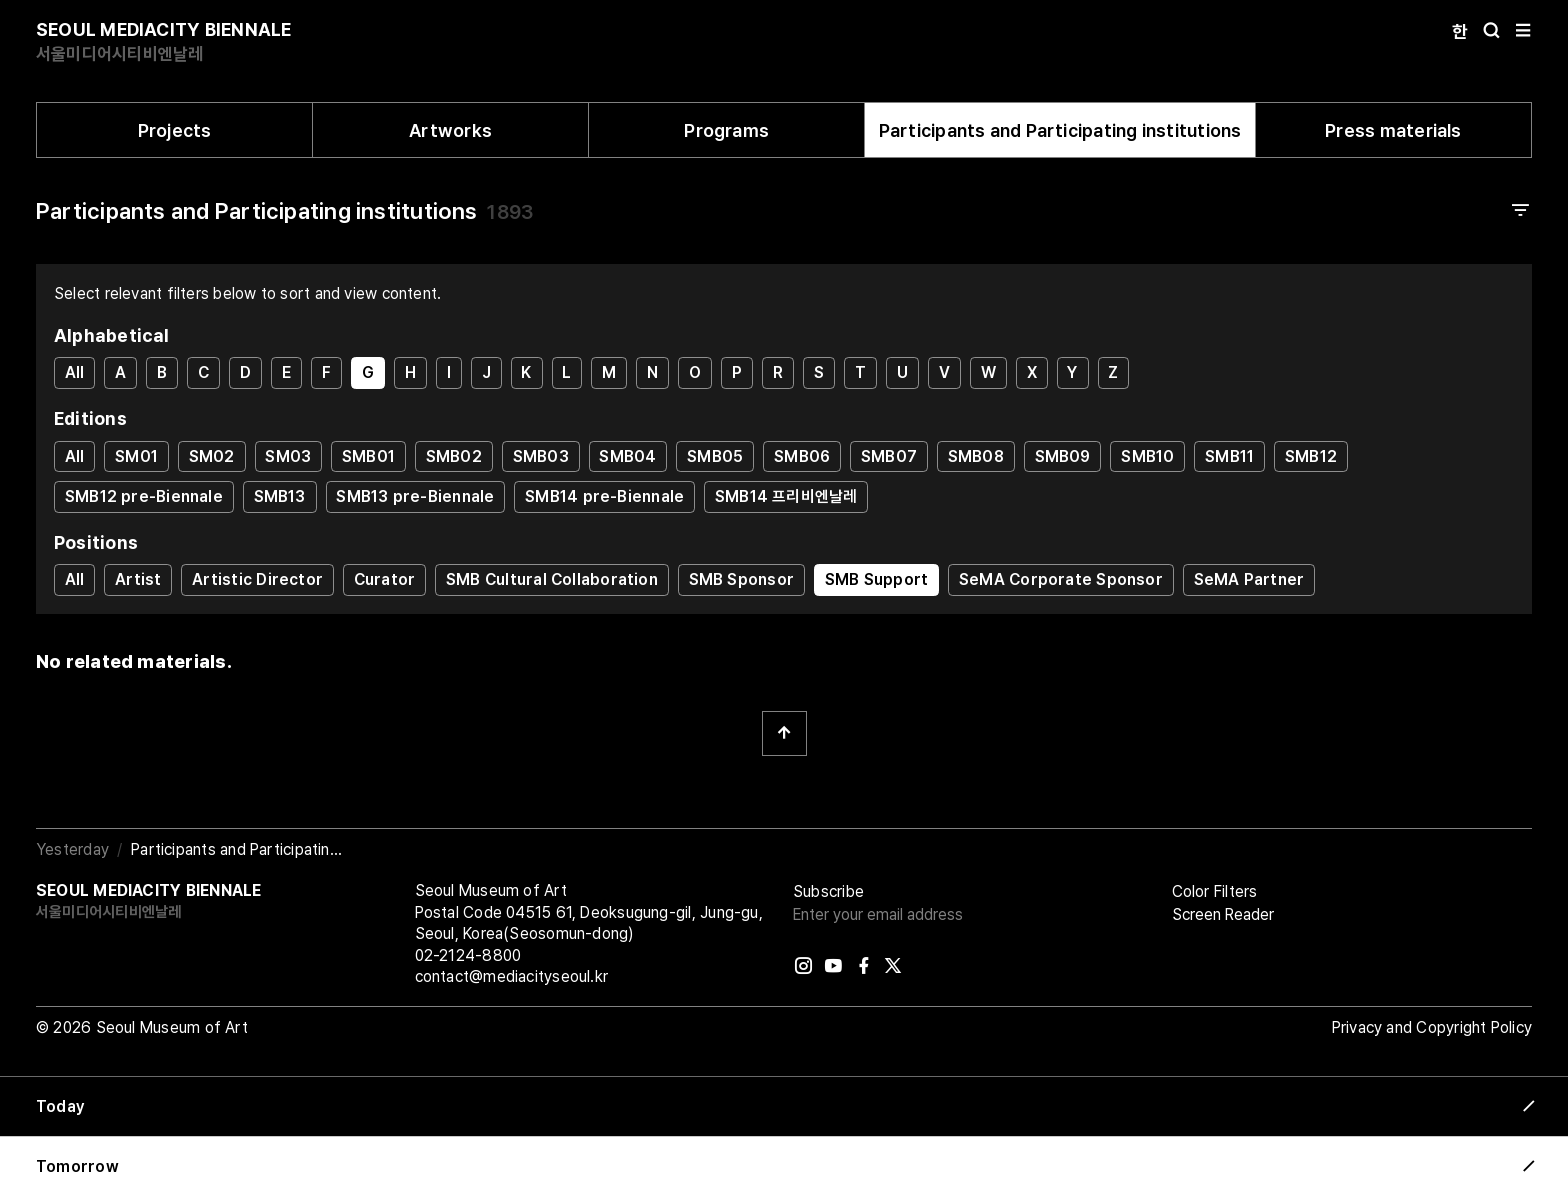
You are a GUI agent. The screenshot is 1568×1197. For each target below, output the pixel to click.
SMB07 (889, 456)
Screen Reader (1223, 914)
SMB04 (627, 456)
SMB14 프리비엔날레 (786, 496)
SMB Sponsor (741, 579)
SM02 (212, 456)
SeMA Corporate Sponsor (1061, 579)
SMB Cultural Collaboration (552, 579)
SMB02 (454, 456)
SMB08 (976, 456)
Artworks (450, 130)
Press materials (1393, 130)
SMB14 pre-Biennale (604, 496)
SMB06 (802, 456)
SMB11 (1229, 456)
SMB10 (1147, 456)
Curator (385, 579)
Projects (175, 130)
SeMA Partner (1249, 579)
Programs (726, 130)
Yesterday (72, 849)
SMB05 (715, 456)
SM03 (288, 456)
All (75, 372)
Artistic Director (257, 579)
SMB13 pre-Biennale (415, 496)
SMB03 (541, 456)
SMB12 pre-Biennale (144, 496)
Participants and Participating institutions (1060, 130)
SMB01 (368, 456)
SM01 (136, 456)
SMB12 (1311, 456)
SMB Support (876, 579)
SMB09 (1063, 456)
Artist (138, 579)
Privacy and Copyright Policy (1432, 1027)
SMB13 (280, 496)
